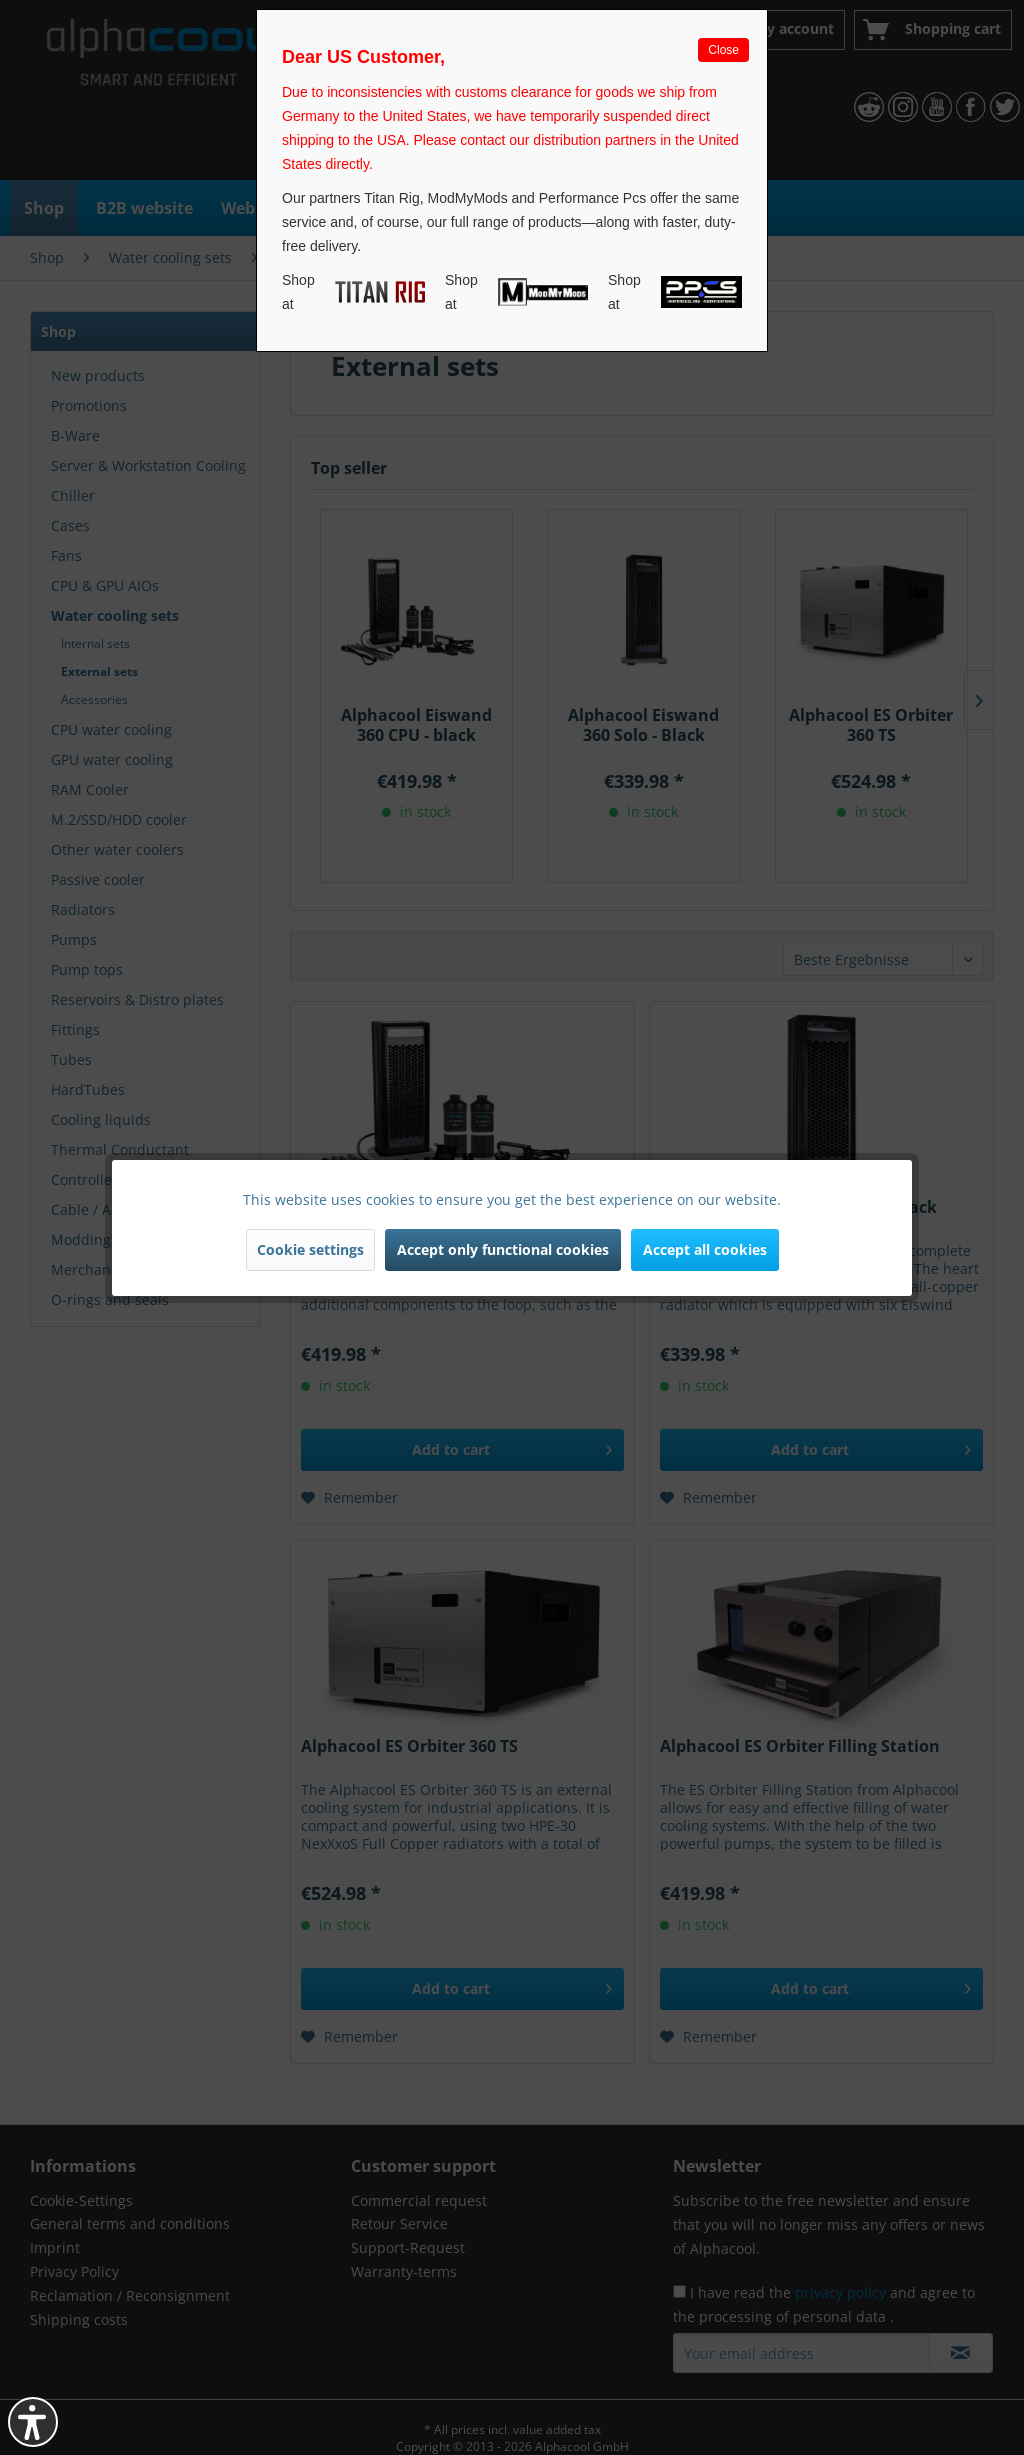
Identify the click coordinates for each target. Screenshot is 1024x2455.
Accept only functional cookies (503, 1249)
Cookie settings (310, 1249)
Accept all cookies (705, 1249)
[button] (33, 2422)
